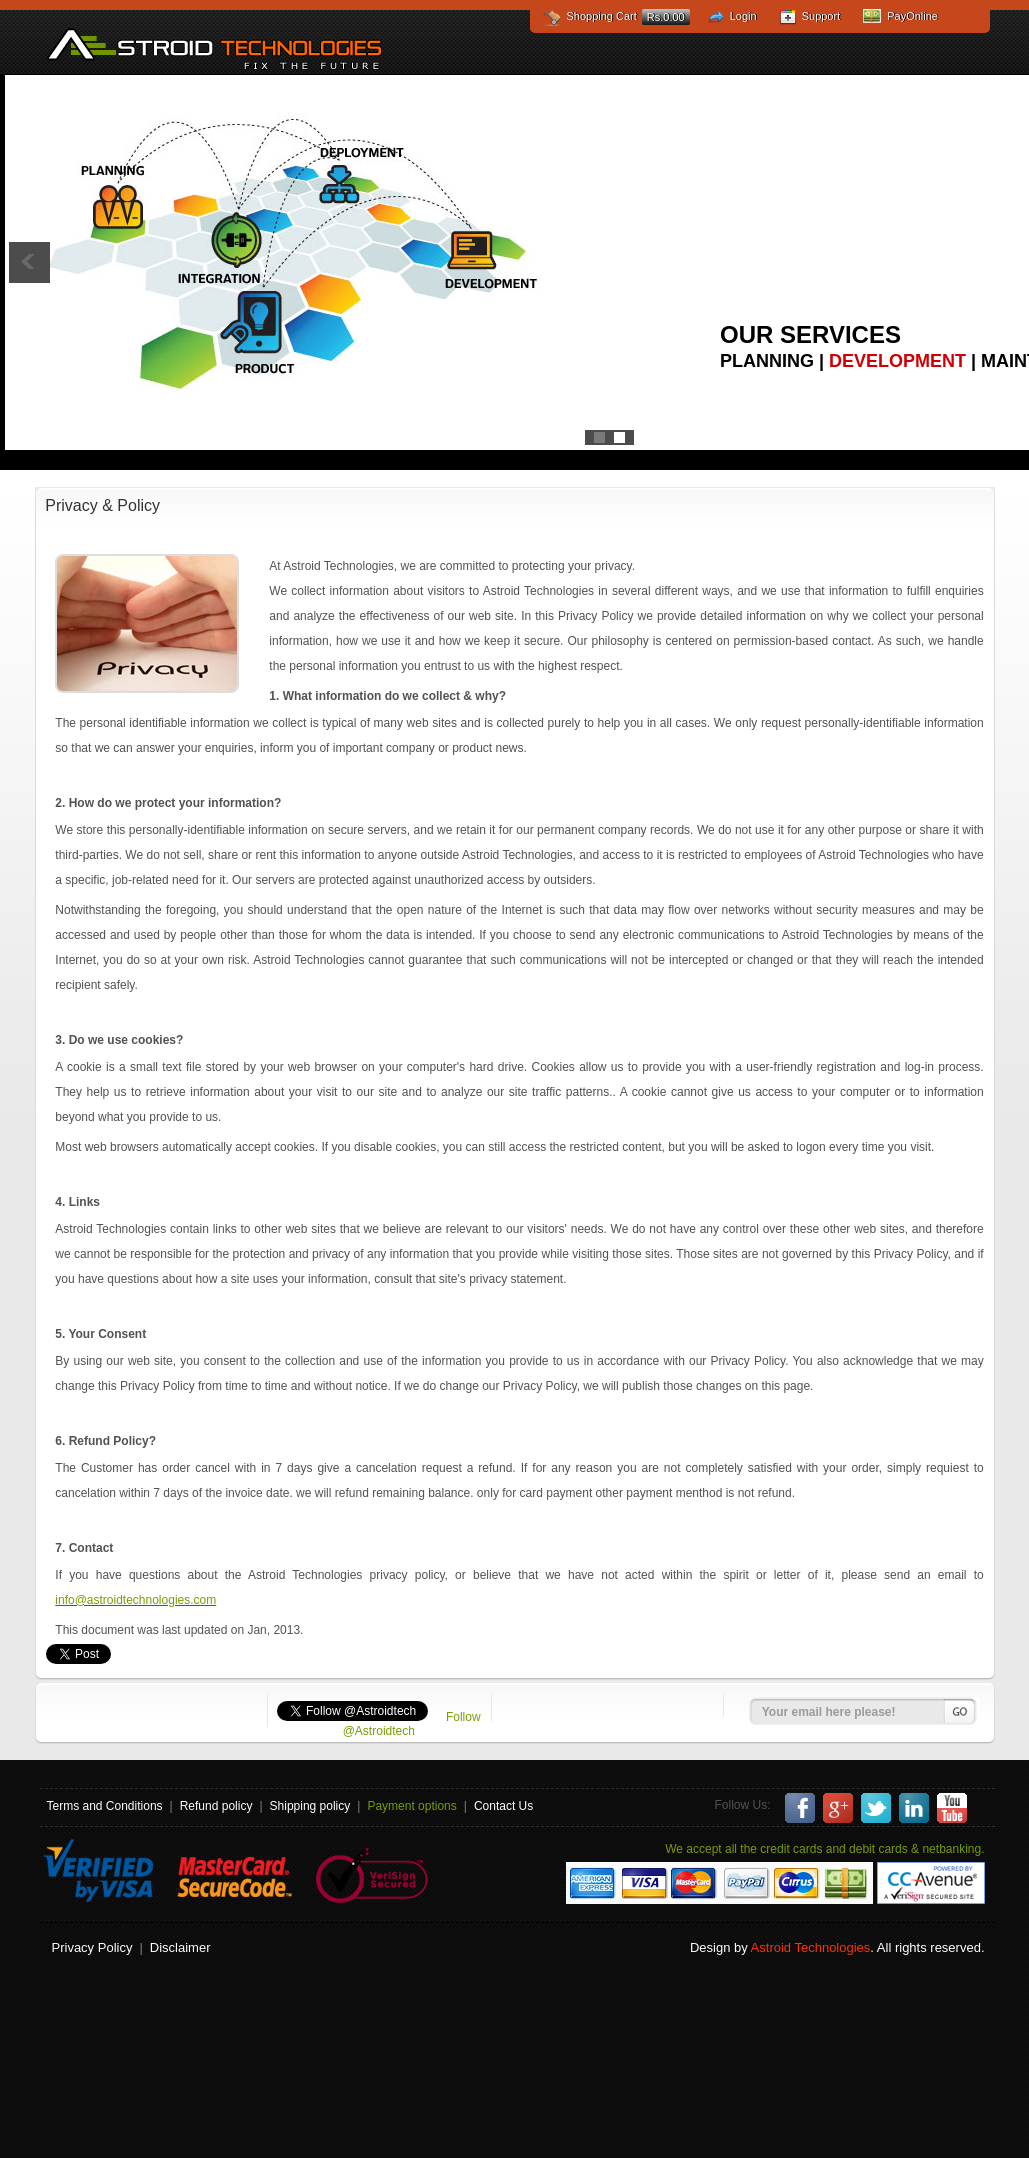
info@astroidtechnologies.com (135, 1600)
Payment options (411, 1806)
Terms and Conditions (105, 1806)
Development (897, 361)
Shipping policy (310, 1806)
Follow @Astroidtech (412, 1724)
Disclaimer (180, 1947)
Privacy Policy (92, 1947)
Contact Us (503, 1806)
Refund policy (216, 1806)
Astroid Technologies (214, 47)
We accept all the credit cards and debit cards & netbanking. (824, 1849)
